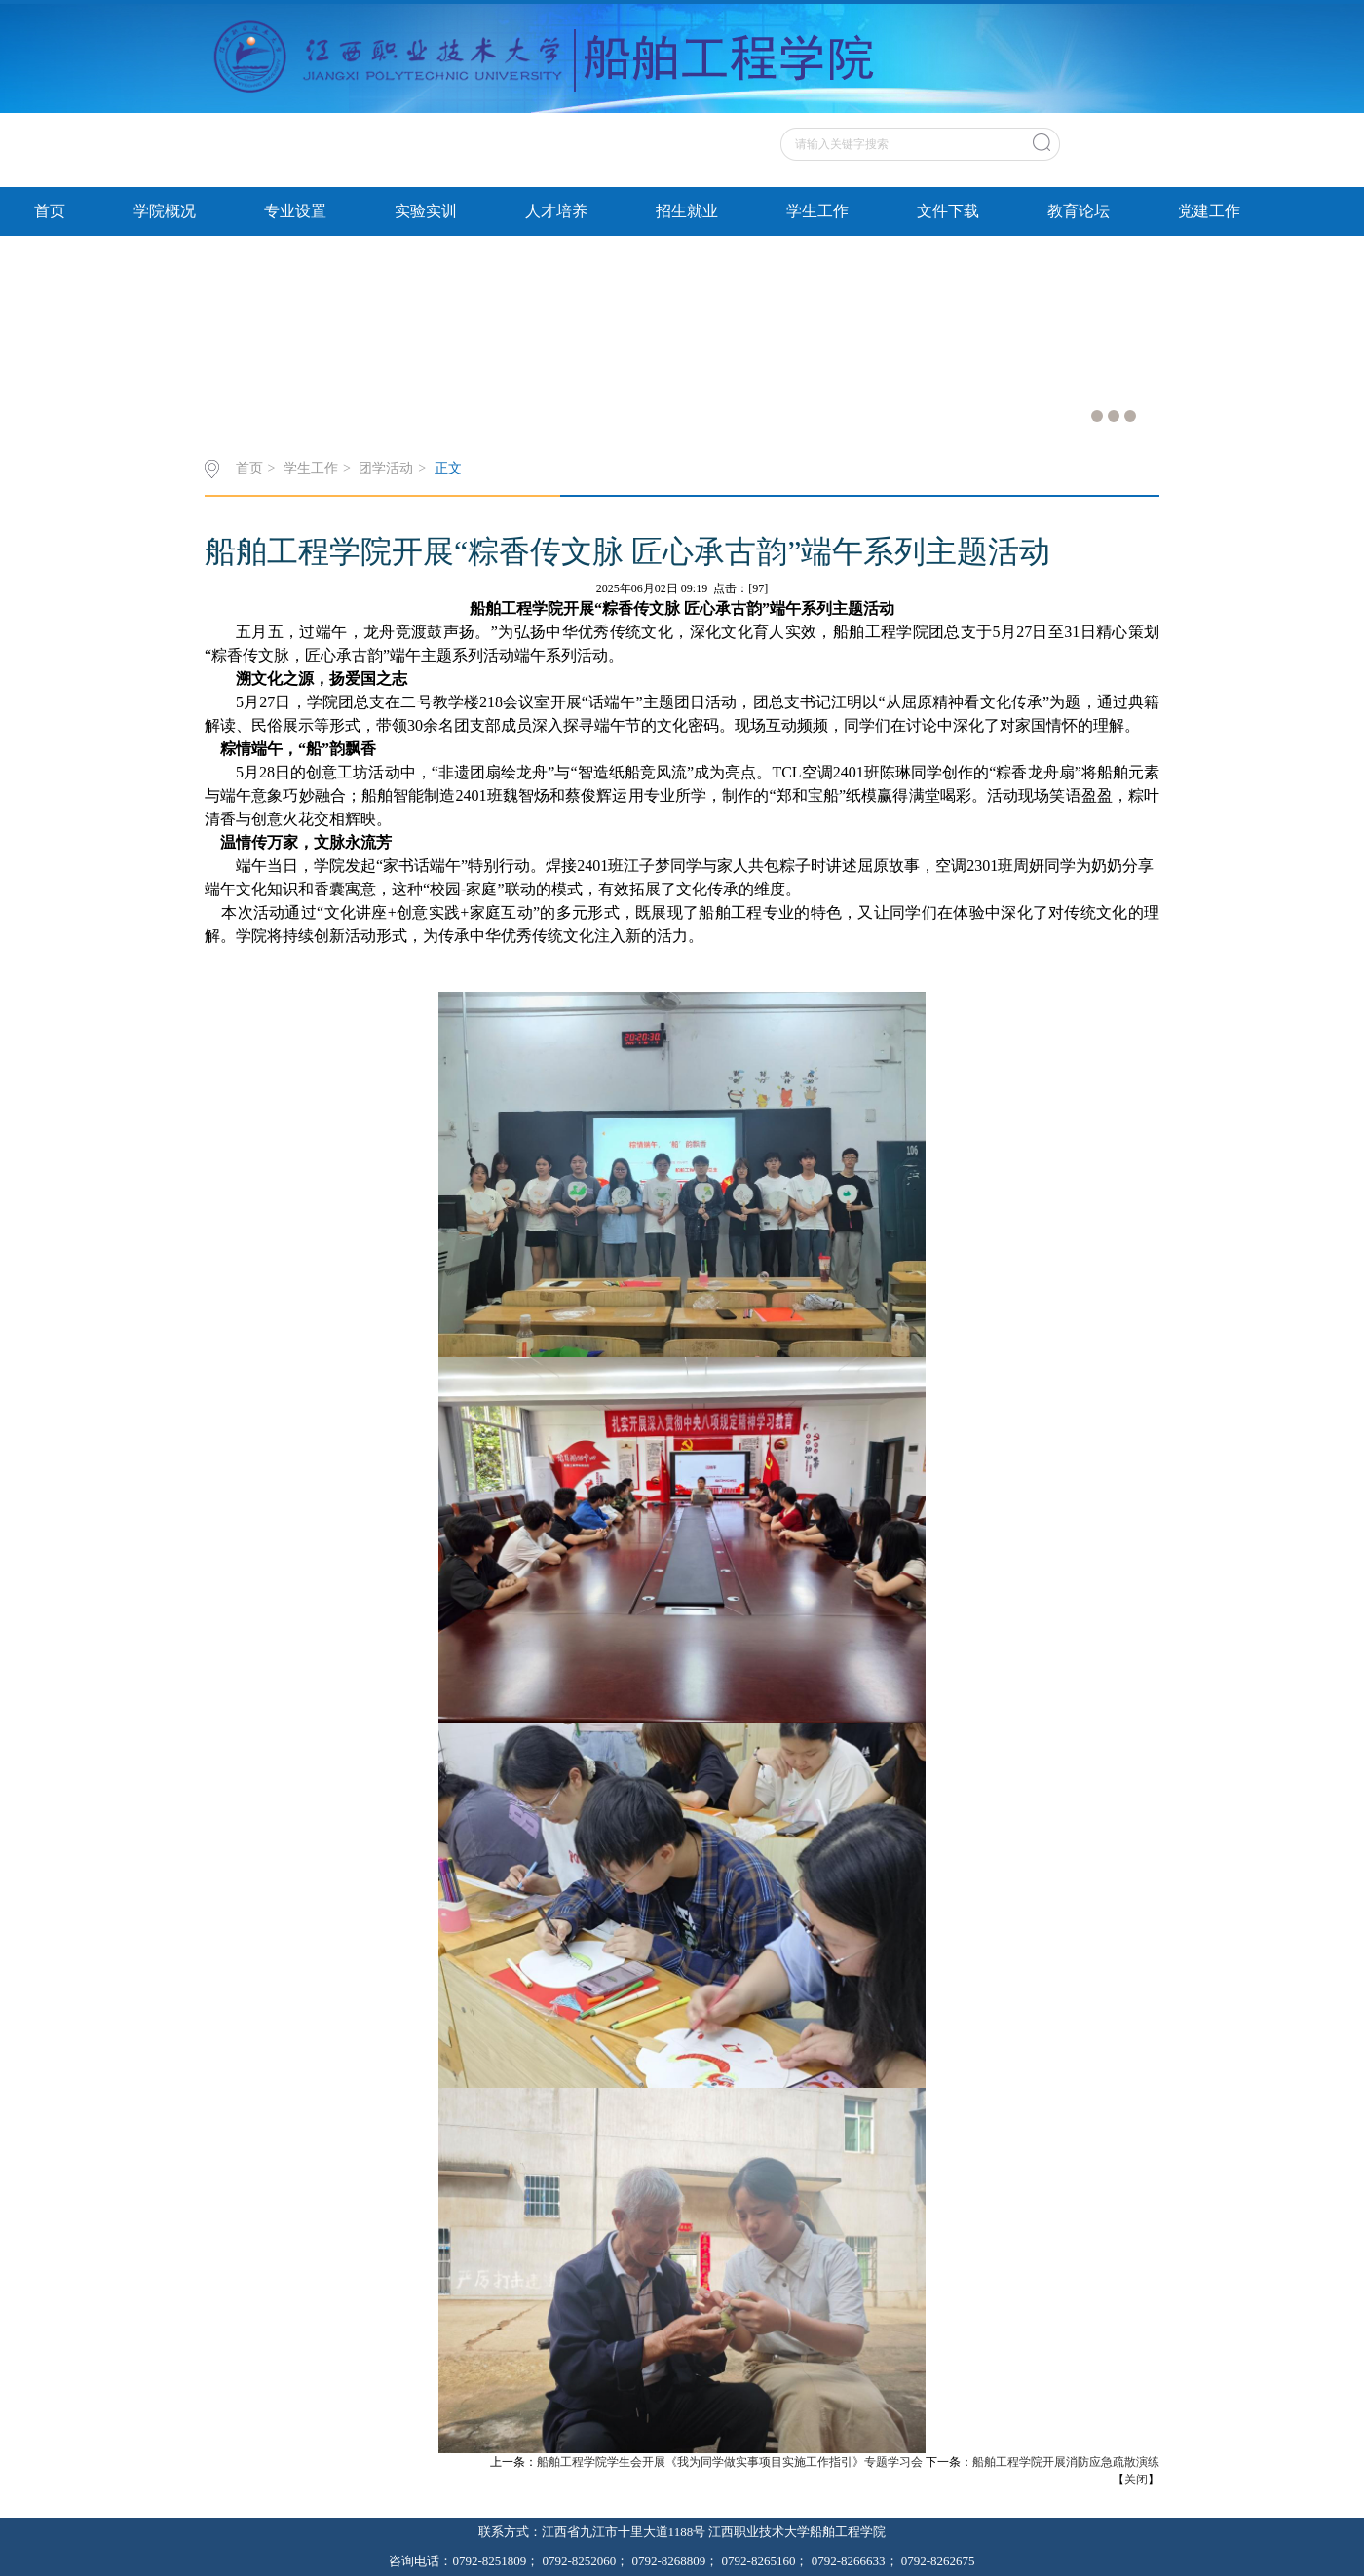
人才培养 (556, 211)
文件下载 (948, 211)
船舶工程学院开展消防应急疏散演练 (1065, 2462)
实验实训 (426, 211)
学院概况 (164, 211)
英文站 (1135, 122)
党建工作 (1209, 211)
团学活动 (386, 468)
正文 (448, 468)
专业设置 (295, 211)
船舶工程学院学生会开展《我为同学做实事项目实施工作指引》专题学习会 (730, 2462)
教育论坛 (1078, 211)
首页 (49, 211)
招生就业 (687, 211)
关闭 (1136, 2479)
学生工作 (817, 211)
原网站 (1082, 122)
